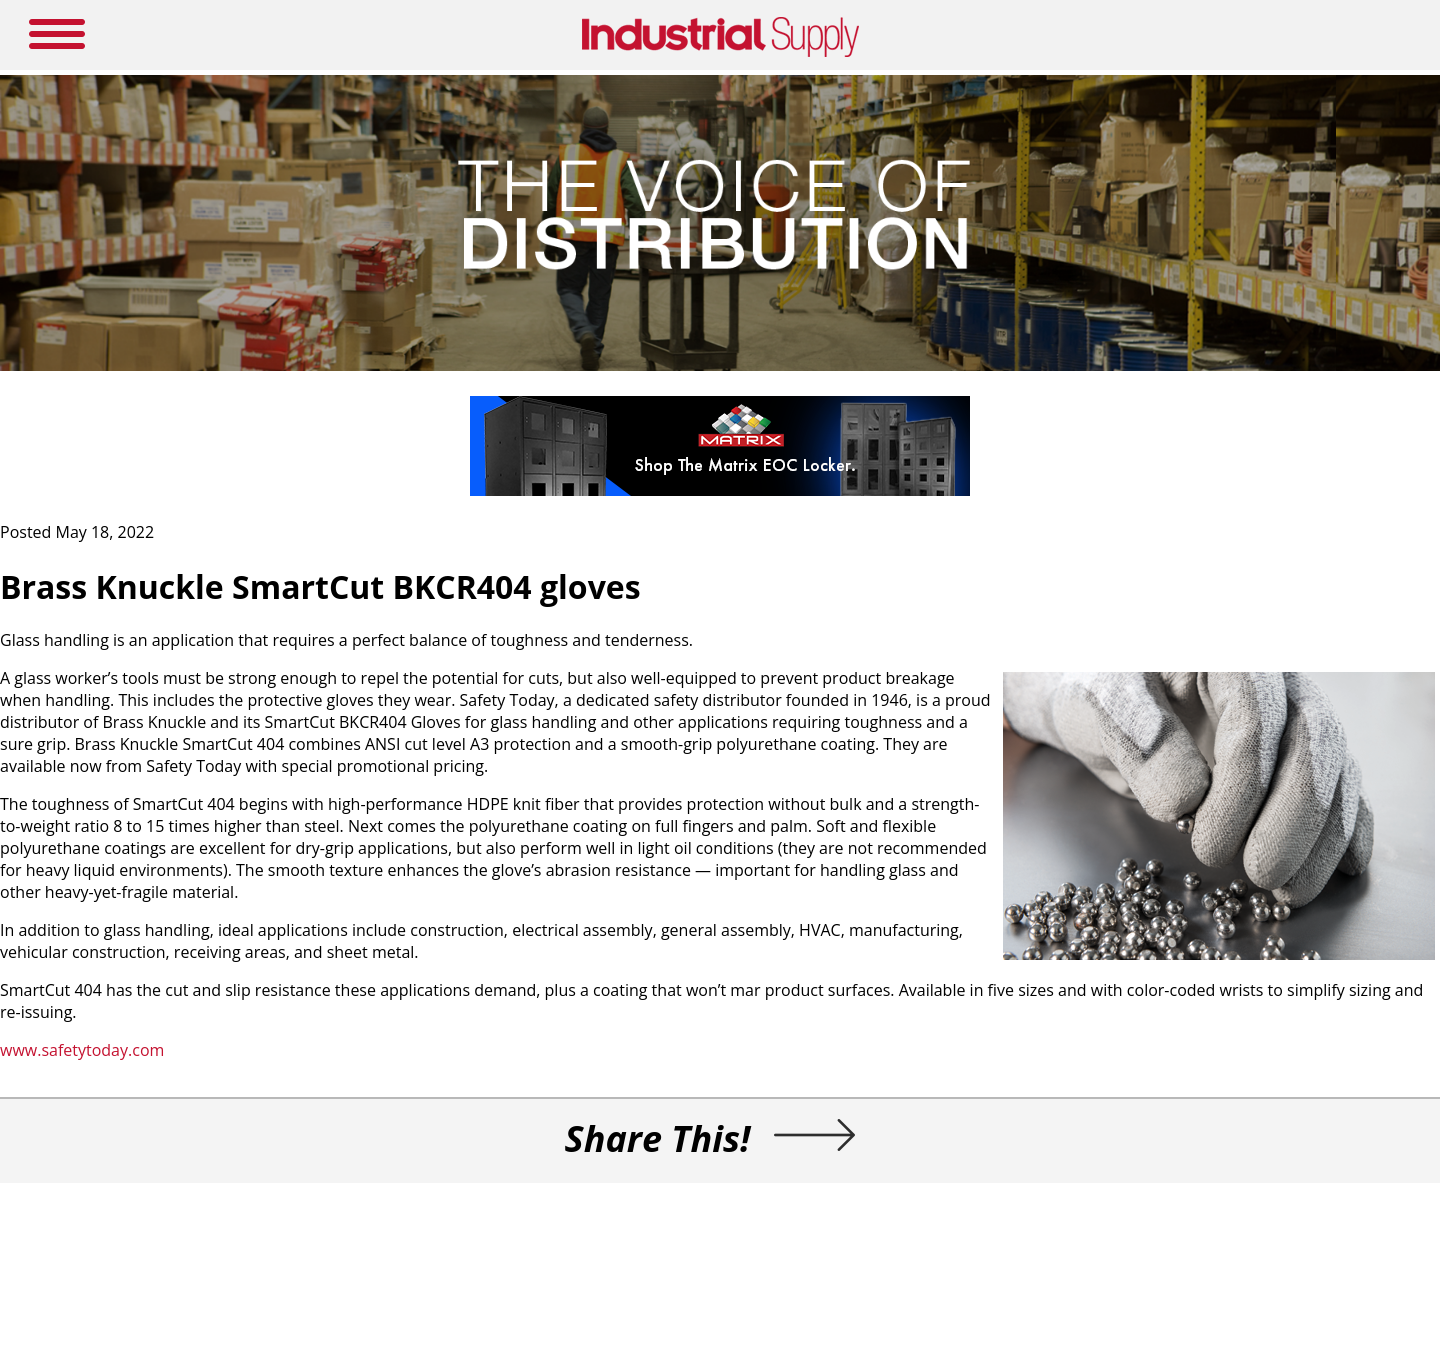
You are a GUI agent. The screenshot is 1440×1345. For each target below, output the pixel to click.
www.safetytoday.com (82, 1050)
